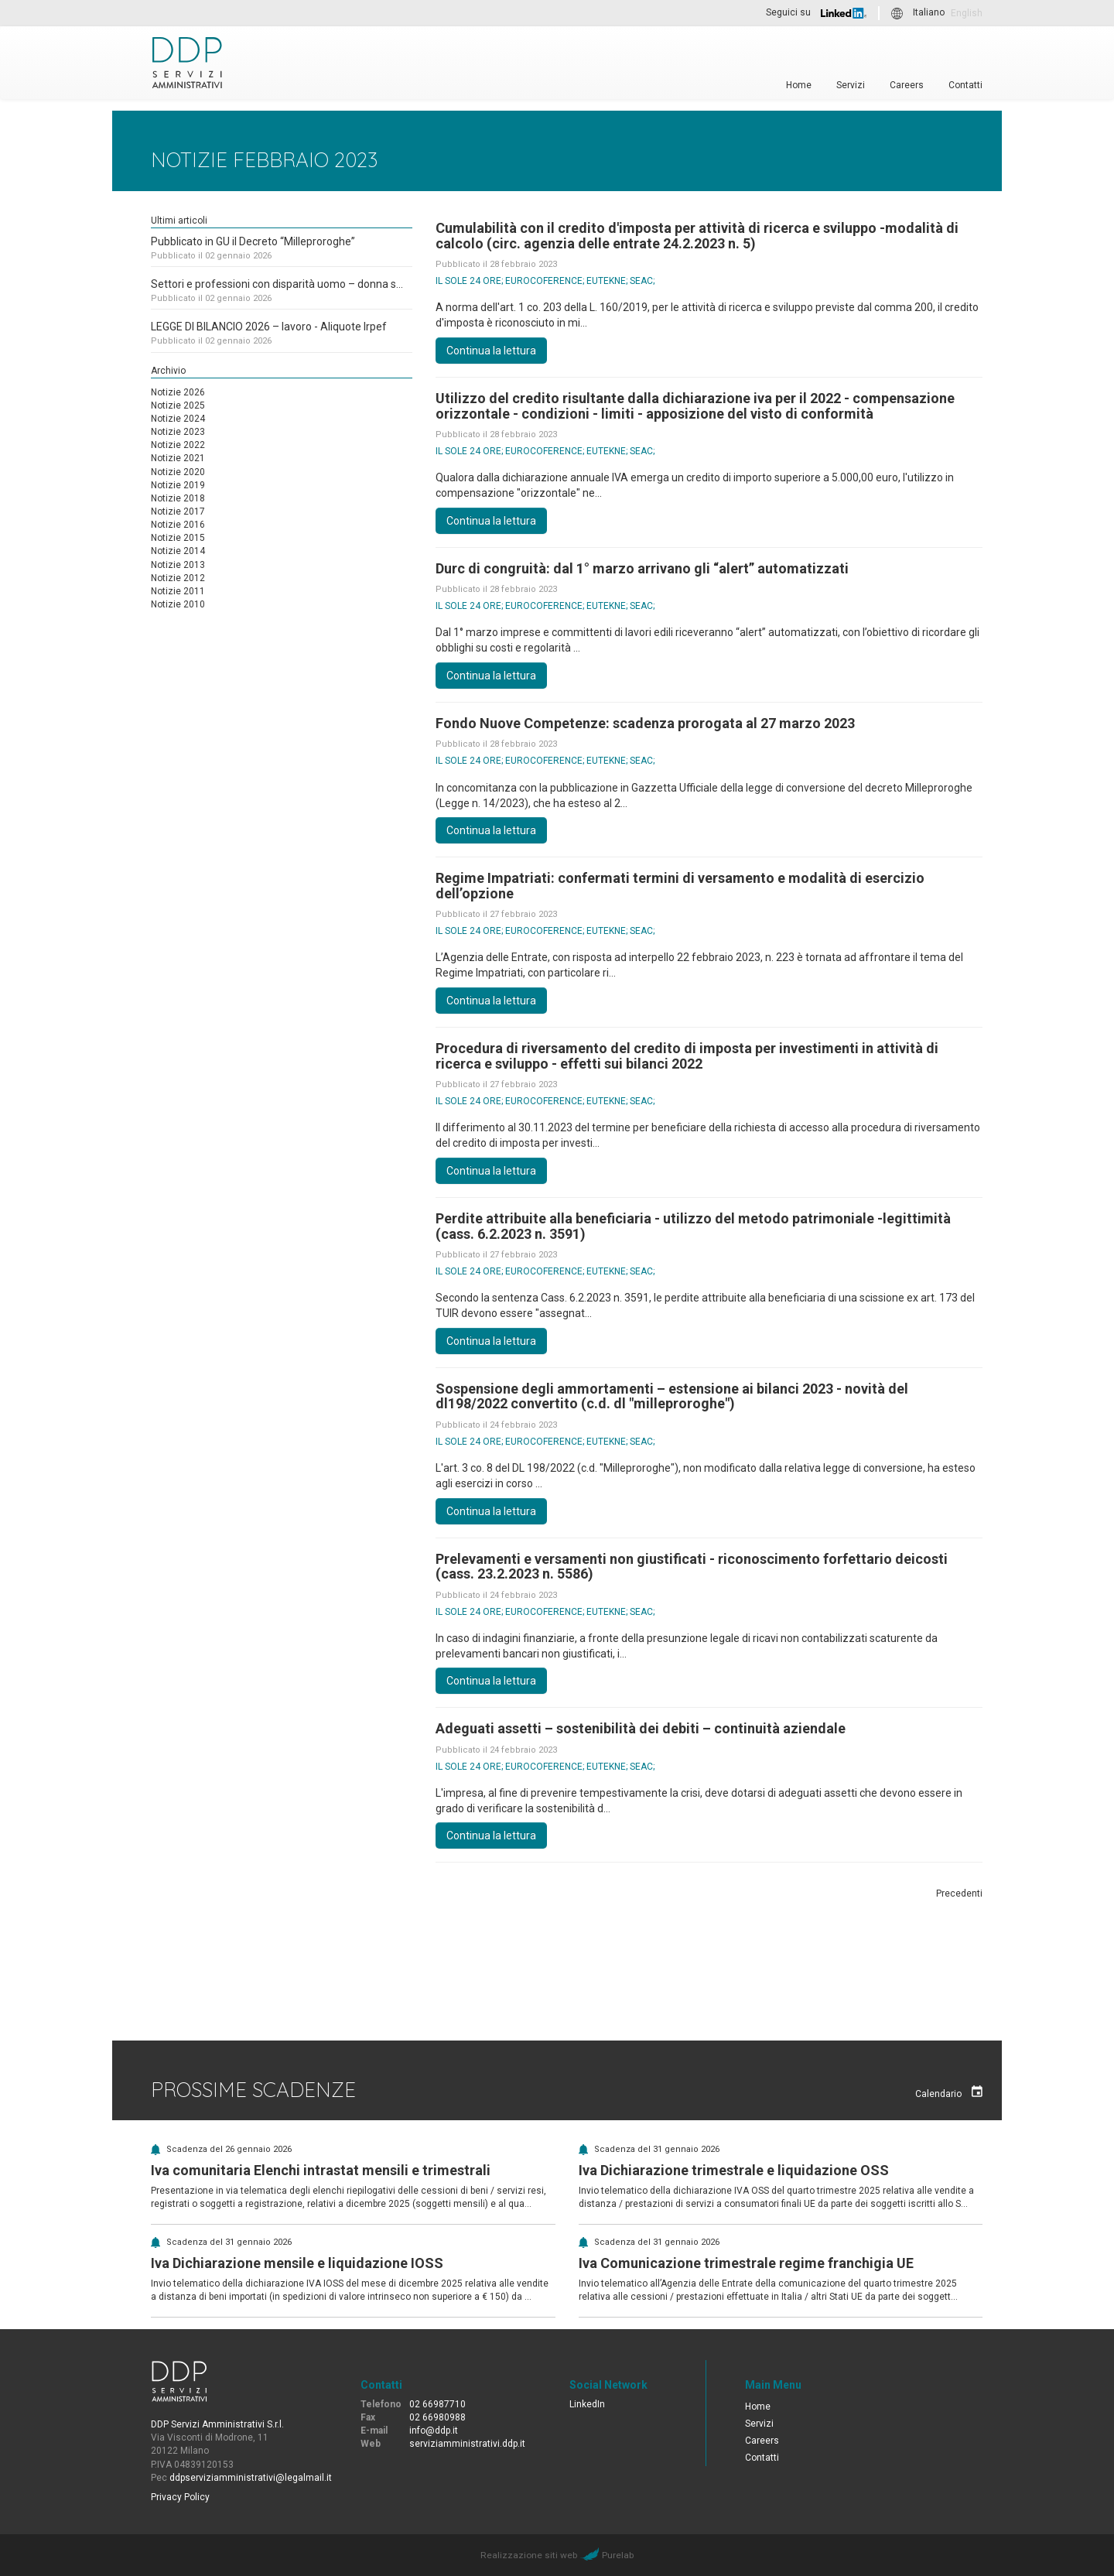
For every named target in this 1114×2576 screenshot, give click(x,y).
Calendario (948, 2092)
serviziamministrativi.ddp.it (467, 2443)
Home (799, 85)
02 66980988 (437, 2417)
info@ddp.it (433, 2430)
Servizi (850, 85)
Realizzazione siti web (528, 2555)
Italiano (929, 13)
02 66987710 (437, 2404)
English (966, 13)
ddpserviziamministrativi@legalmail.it (250, 2477)
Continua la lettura (491, 350)
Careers (907, 85)
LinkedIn (587, 2404)
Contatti (965, 85)
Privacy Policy (180, 2497)
